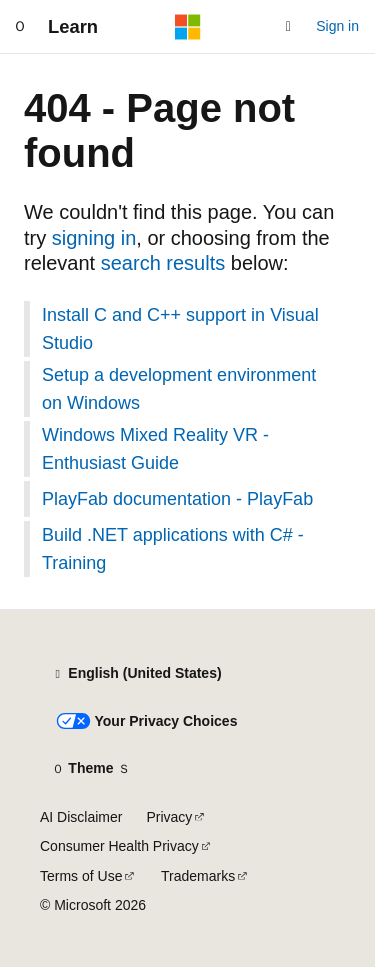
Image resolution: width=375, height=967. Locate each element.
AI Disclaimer (81, 817)
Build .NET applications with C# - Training (173, 549)
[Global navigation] (20, 27)
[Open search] (288, 27)
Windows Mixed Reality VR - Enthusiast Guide (155, 449)
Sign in (337, 26)
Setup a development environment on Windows (179, 389)
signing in (94, 238)
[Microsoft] (188, 27)
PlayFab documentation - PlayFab (177, 499)
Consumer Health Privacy (119, 846)
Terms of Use (81, 876)
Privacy (169, 817)
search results (163, 263)
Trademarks (198, 876)
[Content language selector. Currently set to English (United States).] (136, 674)
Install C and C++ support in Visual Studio (180, 329)
